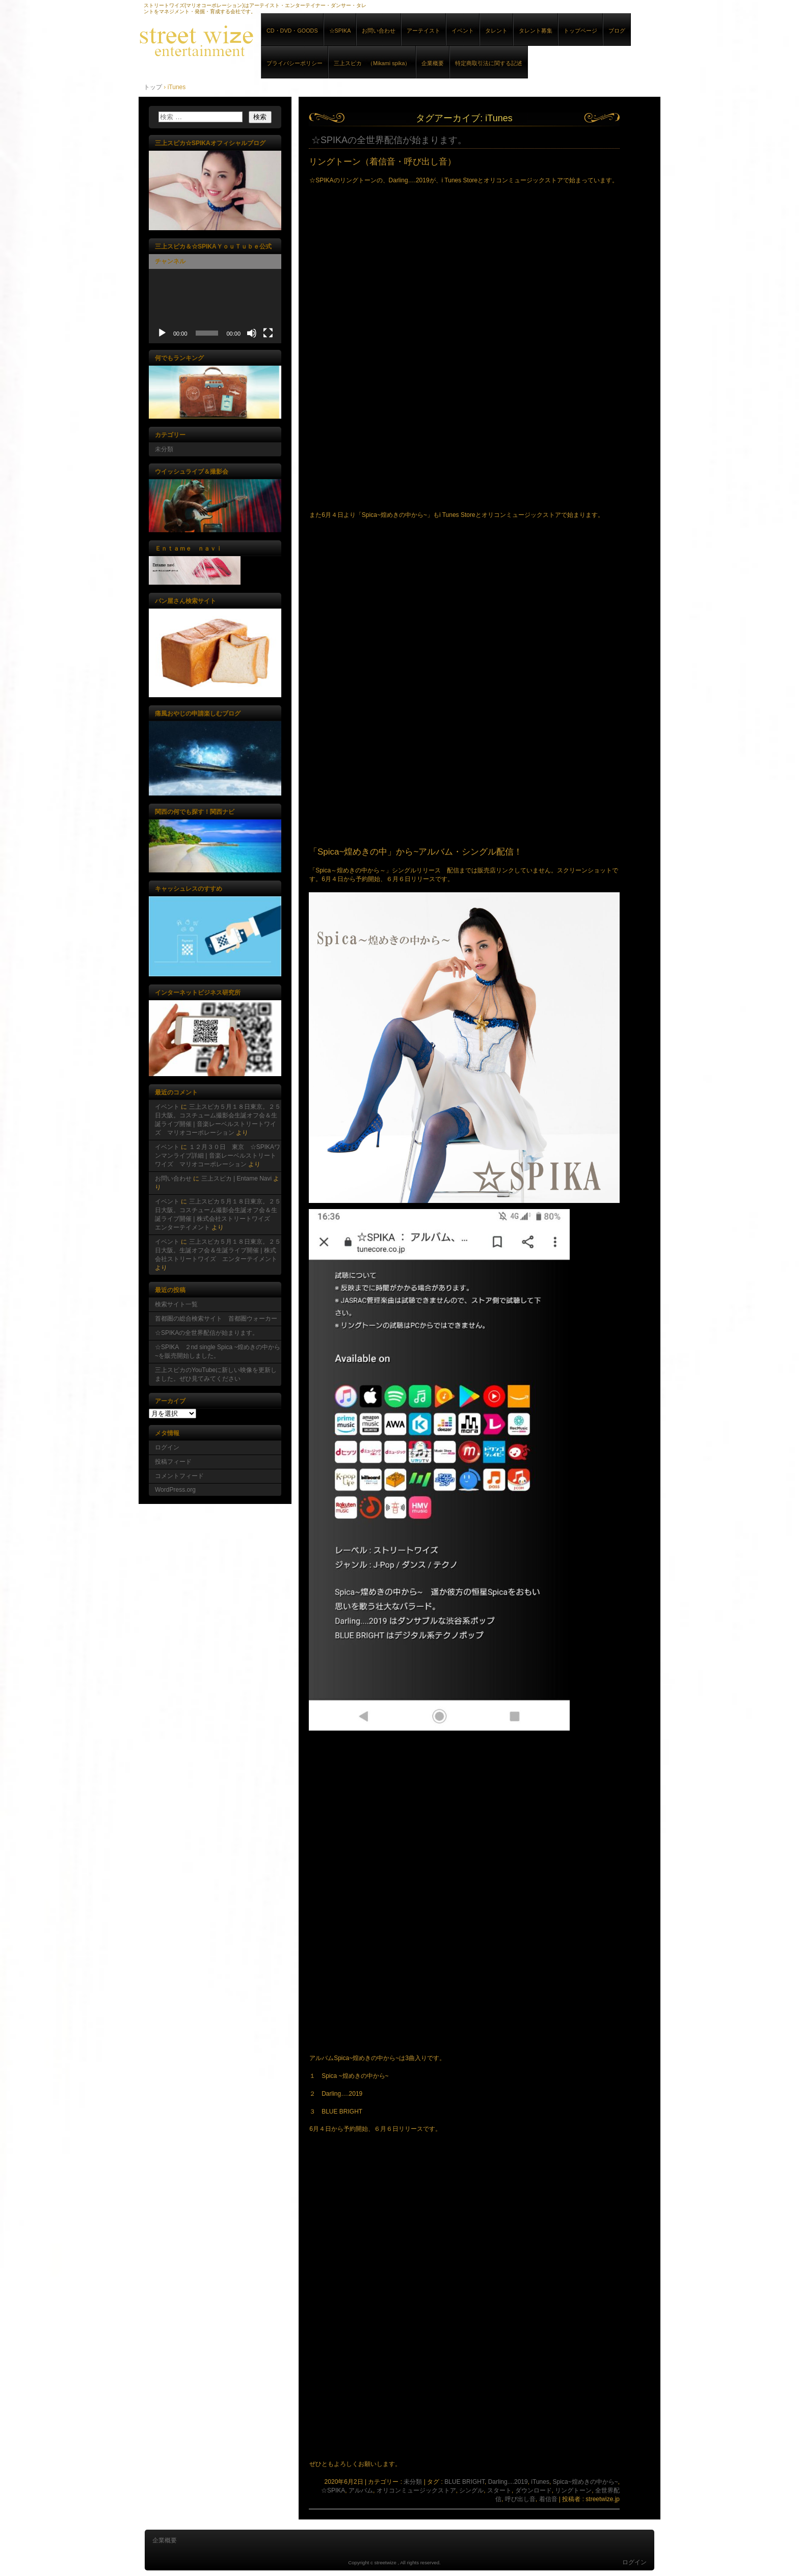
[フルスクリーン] (268, 333)
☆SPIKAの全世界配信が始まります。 (389, 140)
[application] (215, 306)
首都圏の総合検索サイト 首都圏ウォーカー (216, 1318)
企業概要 (432, 63)
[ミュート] (252, 333)
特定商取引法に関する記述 (488, 63)
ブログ (616, 31)
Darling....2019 (508, 2481)
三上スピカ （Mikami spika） (372, 63)
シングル (471, 2490)
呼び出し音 (520, 2499)
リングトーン (573, 2490)
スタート (499, 2490)
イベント (462, 31)
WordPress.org (175, 1489)
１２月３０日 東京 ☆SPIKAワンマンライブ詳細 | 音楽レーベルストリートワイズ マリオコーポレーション (217, 1155)
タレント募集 (535, 31)
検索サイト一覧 (176, 1304)
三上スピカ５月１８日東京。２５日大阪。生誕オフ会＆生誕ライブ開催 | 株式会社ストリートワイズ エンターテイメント (218, 1250)
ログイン (167, 1447)
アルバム (361, 2490)
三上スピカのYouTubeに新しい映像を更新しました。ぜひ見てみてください (216, 1374)
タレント (496, 31)
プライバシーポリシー (295, 63)
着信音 (548, 2499)
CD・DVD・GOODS (292, 31)
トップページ (580, 31)
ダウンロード (533, 2490)
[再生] (162, 333)
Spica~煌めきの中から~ (585, 2481)
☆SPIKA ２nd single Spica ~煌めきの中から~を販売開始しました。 (217, 1351)
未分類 (413, 2481)
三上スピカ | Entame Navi (236, 1178)
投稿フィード (173, 1461)
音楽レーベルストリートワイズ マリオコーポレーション (256, 40)
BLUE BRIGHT (464, 2481)
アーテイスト (423, 31)
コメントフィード (179, 1475)
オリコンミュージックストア (416, 2490)
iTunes (540, 2481)
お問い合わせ (378, 31)
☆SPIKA (340, 31)
